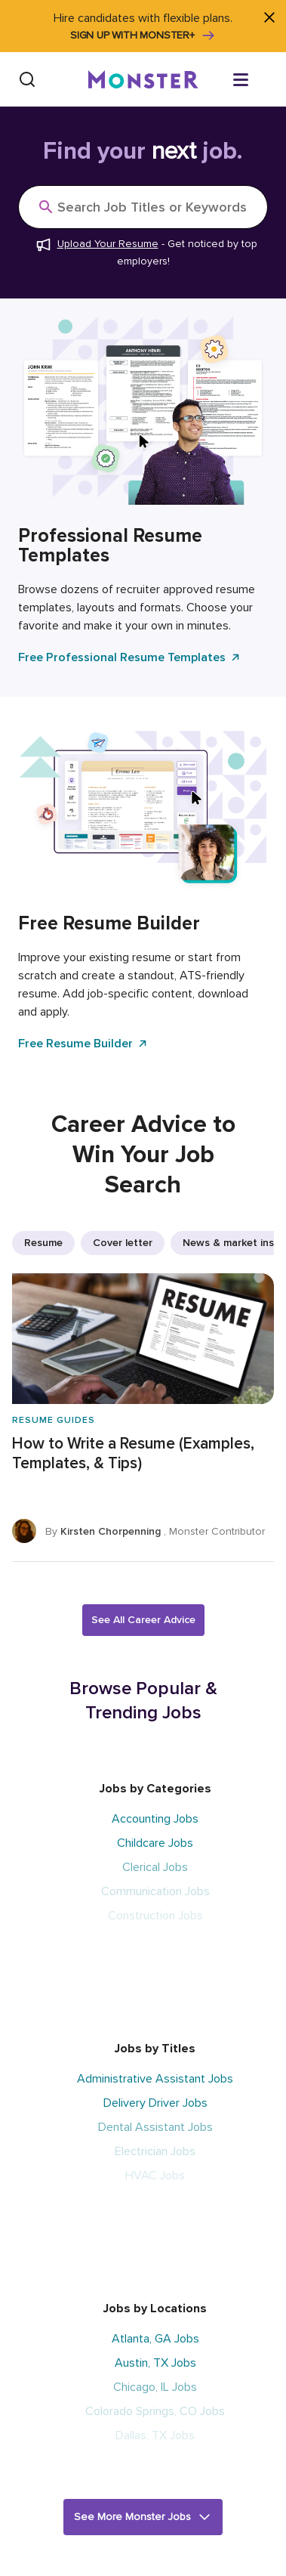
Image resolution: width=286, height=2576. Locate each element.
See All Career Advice (143, 1619)
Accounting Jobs (155, 1818)
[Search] (27, 79)
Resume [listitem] (43, 1242)
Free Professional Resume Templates (129, 657)
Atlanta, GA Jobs (155, 2338)
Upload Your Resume (107, 243)
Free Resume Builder (83, 1043)
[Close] (269, 17)
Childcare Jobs (155, 1843)
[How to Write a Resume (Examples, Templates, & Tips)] (143, 1417)
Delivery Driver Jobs (155, 2103)
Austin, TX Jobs (155, 2362)
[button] (143, 2517)
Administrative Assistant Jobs (155, 2078)
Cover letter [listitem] (122, 1242)
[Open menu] (256, 78)
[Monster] (143, 79)
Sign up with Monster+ (143, 35)
